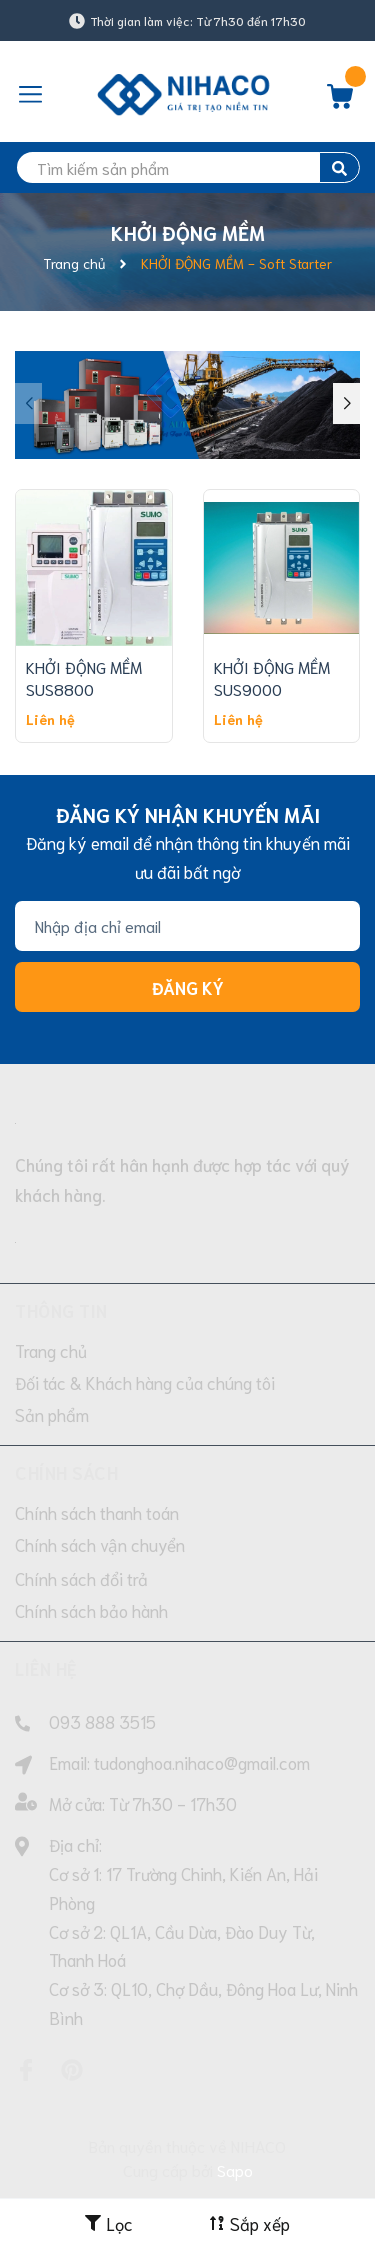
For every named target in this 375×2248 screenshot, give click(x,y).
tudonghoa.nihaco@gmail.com (202, 1762)
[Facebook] (26, 2070)
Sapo (235, 2169)
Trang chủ (51, 1350)
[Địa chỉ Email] (187, 926)
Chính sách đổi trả (81, 1578)
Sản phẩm (52, 1414)
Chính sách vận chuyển (100, 1544)
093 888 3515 (102, 1721)
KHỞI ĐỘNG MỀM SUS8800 (84, 677)
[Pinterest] (72, 2070)
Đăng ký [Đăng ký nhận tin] (188, 987)
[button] (346, 403)
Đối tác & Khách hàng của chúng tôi (145, 1382)
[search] (187, 167)
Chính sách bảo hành (91, 1610)
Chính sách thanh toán (97, 1512)
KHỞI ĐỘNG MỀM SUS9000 (272, 677)
